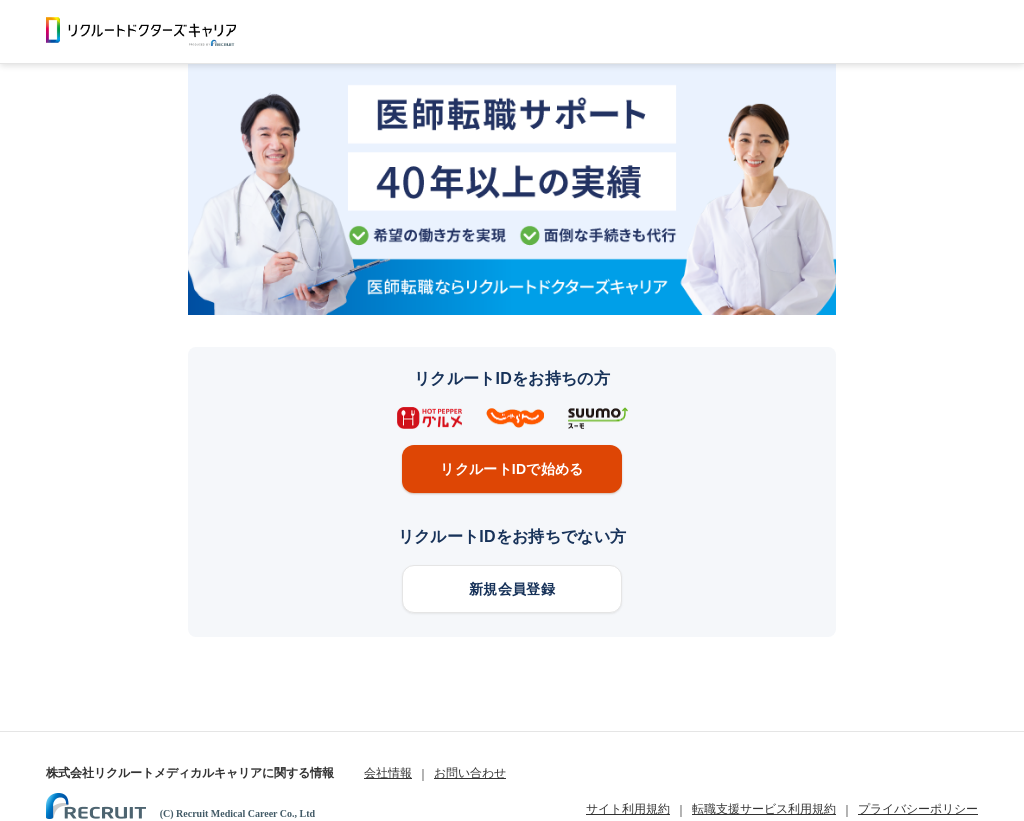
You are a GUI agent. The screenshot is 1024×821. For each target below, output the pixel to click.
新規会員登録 (512, 589)
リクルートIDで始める (511, 469)
